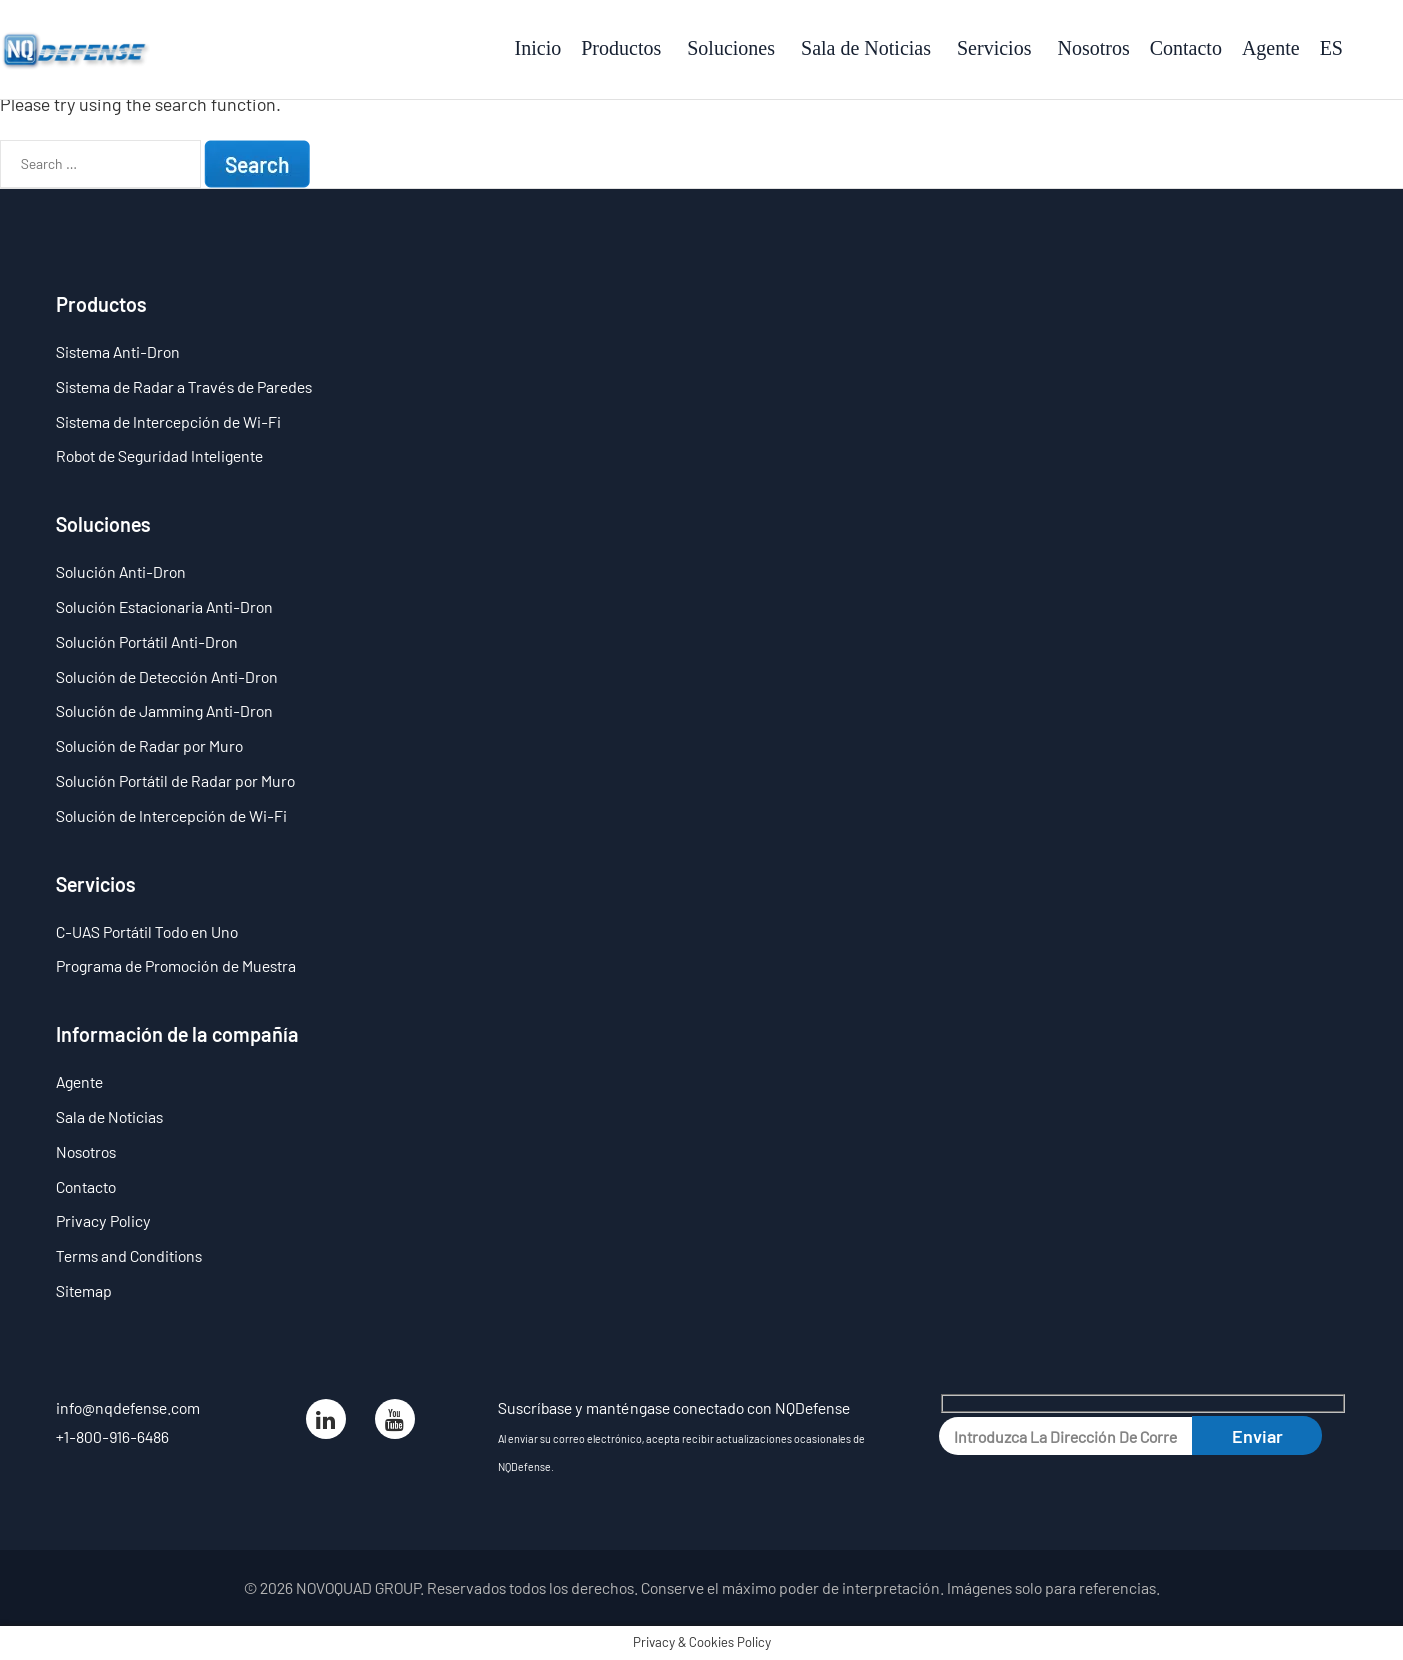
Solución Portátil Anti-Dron (147, 641)
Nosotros (86, 1151)
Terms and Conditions (129, 1255)
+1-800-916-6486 (112, 1436)
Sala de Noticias (109, 1116)
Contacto (86, 1186)
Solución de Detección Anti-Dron (167, 676)
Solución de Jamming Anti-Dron (164, 710)
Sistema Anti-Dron (118, 351)
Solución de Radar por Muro (149, 745)
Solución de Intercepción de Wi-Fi (171, 815)
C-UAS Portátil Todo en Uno (147, 931)
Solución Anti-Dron (121, 571)
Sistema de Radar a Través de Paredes (184, 386)
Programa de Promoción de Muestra (176, 965)
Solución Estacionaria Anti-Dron (164, 606)
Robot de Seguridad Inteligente (159, 455)
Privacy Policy (103, 1220)
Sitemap (84, 1290)
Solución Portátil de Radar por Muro (175, 780)
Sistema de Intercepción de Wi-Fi (168, 421)
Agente (79, 1081)
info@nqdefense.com (128, 1407)
